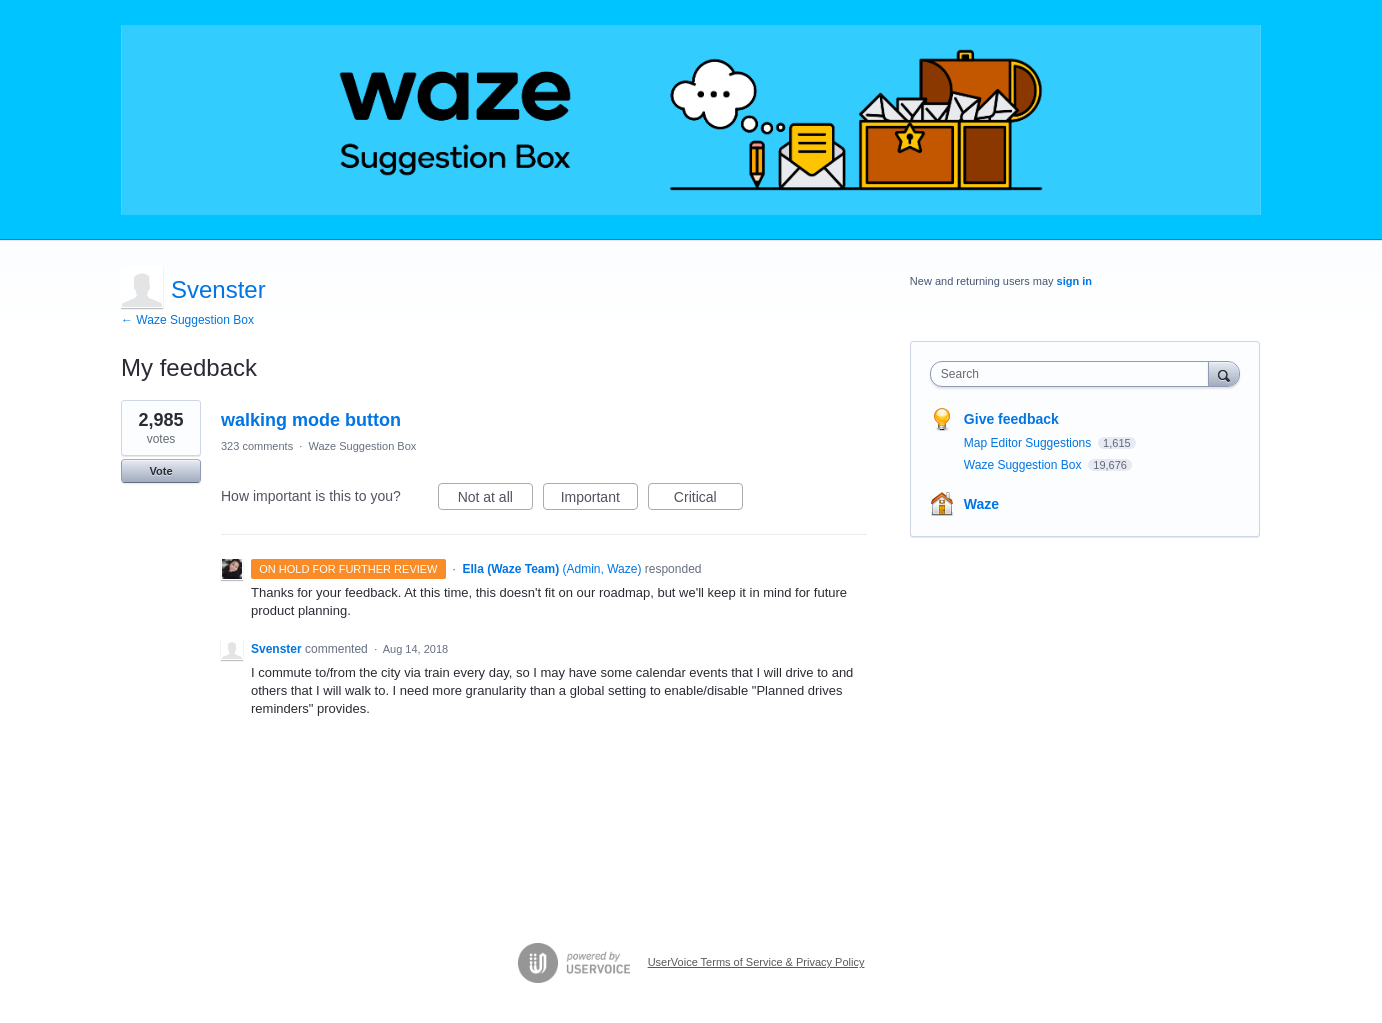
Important (599, 500)
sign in (1074, 281)
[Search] (1224, 373)
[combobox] (1074, 374)
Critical (708, 500)
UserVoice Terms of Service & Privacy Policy (756, 962)
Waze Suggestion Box (362, 446)
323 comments (257, 446)
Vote (160, 471)
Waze (981, 504)
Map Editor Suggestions (1029, 443)
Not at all (495, 500)
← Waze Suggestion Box (187, 320)
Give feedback (1011, 419)
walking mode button (311, 420)
